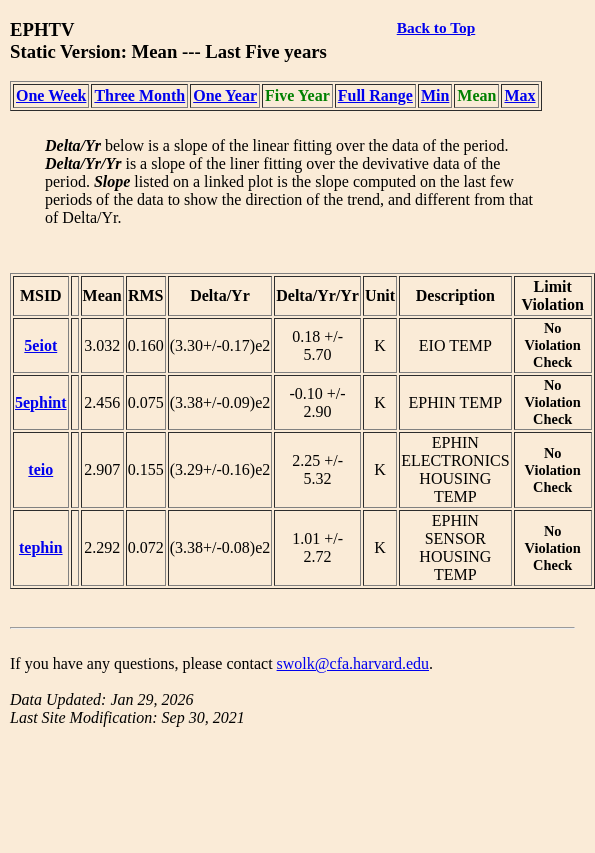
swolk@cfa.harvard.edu (353, 663)
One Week (51, 95)
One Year (225, 95)
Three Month (139, 95)
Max (519, 95)
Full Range (375, 95)
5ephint (41, 402)
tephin (41, 547)
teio (40, 469)
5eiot (40, 345)
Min (435, 95)
